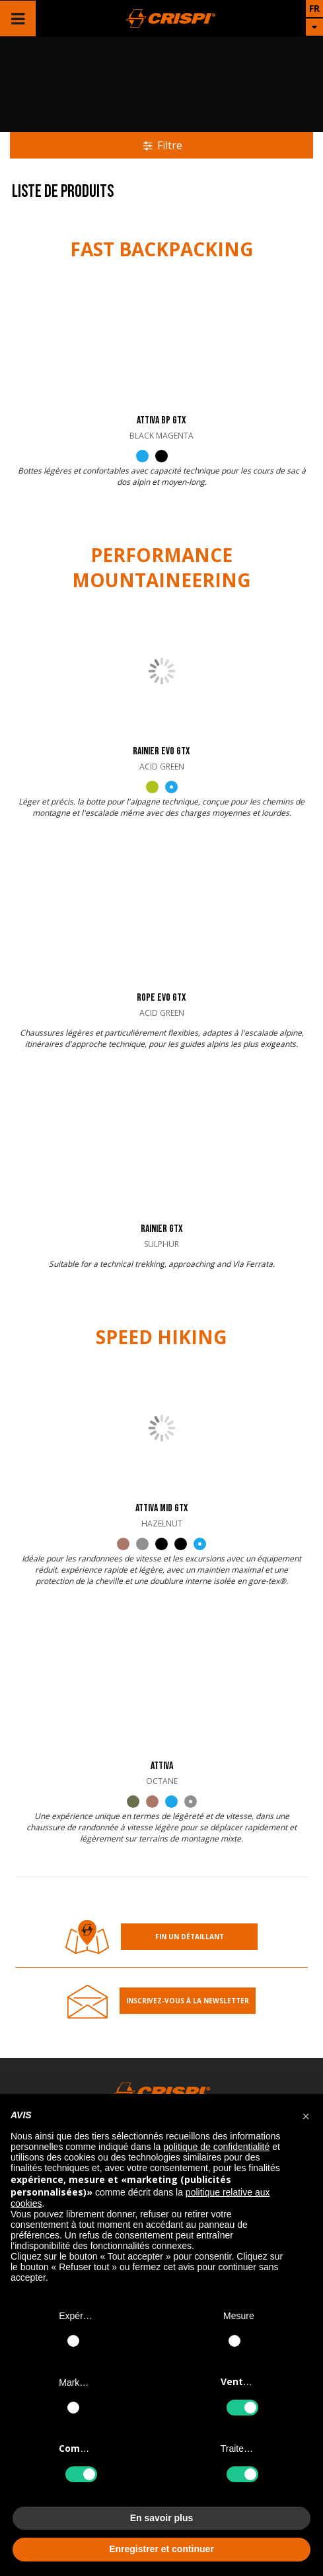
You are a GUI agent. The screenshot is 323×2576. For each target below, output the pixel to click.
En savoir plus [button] (162, 2518)
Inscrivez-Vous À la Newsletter (187, 2000)
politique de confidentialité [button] (216, 2146)
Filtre (161, 145)
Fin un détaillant (189, 1936)
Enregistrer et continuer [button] (161, 2549)
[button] (305, 2115)
